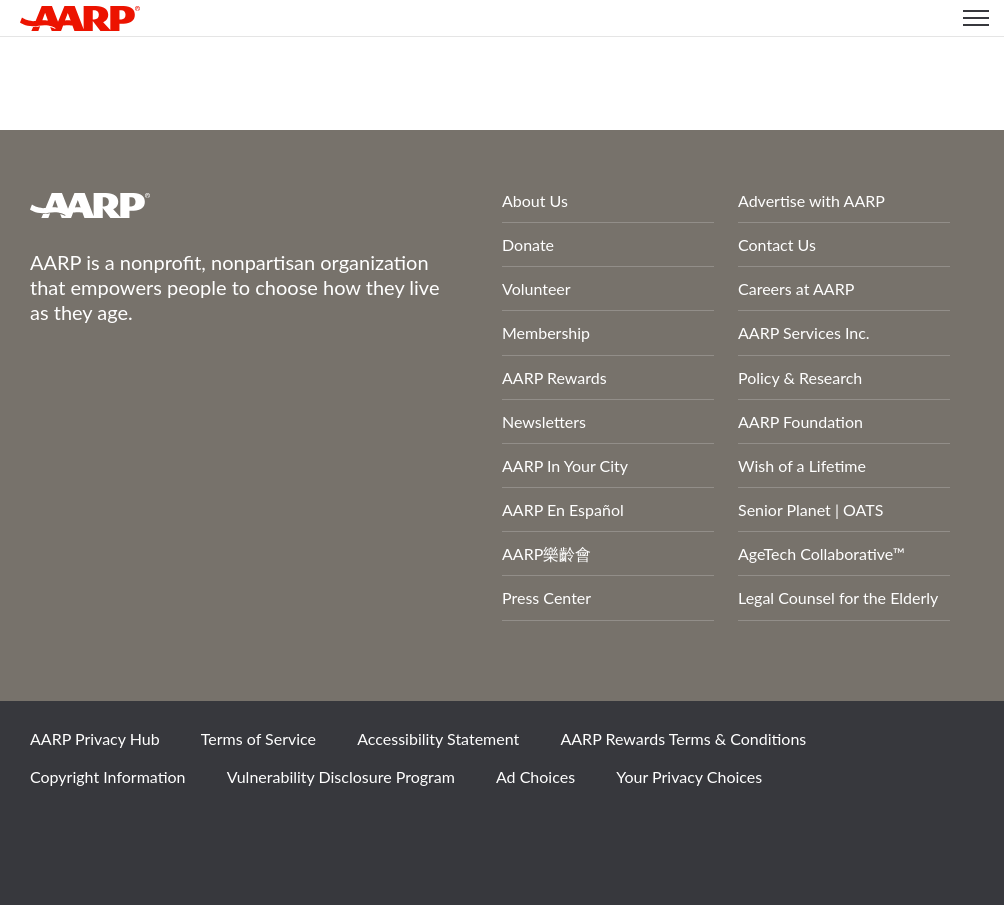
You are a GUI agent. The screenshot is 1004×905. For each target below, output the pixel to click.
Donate (528, 244)
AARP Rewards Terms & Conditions (683, 738)
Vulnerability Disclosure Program (341, 776)
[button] (976, 18)
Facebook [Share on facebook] (55, 830)
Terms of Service (258, 738)
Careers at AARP (796, 288)
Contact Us (777, 244)
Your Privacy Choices (689, 776)
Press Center (546, 597)
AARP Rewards (554, 377)
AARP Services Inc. (804, 332)
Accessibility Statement (438, 738)
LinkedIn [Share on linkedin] (259, 830)
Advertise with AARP (811, 200)
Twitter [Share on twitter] (123, 830)
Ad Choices (535, 776)
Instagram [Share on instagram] (191, 830)
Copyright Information (108, 776)
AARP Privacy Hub (95, 738)
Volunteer (536, 288)
